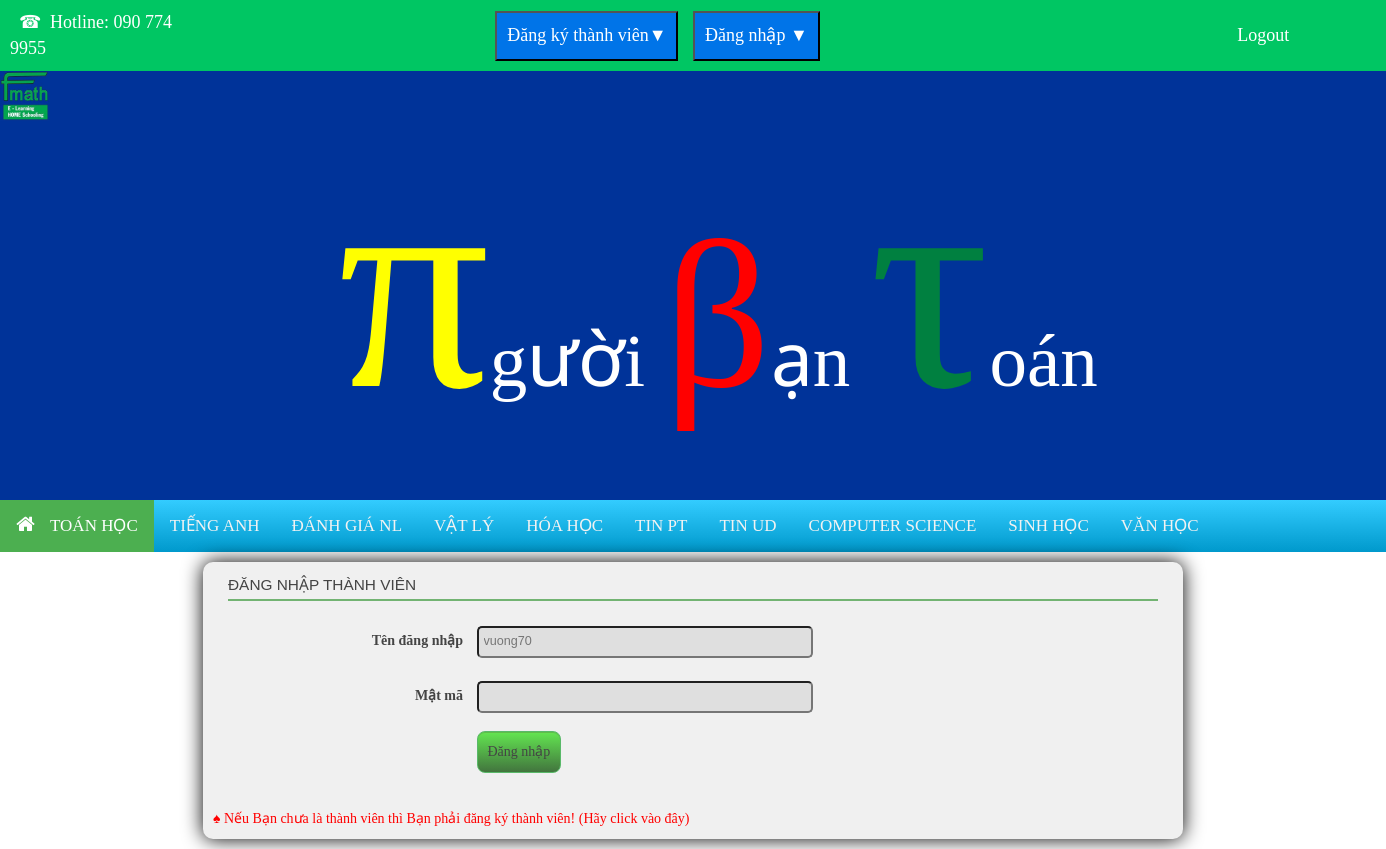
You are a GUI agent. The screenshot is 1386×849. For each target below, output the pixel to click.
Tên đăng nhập (417, 640)
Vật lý (464, 525)
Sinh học (1048, 525)
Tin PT (661, 525)
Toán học (77, 524)
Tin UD (747, 525)
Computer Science (893, 525)
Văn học (1160, 525)
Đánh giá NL (347, 525)
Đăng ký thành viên (586, 35)
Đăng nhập (756, 35)
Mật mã (439, 695)
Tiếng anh (215, 525)
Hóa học (564, 525)
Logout (1263, 35)
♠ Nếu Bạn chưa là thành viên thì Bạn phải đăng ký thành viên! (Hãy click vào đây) (451, 818)
